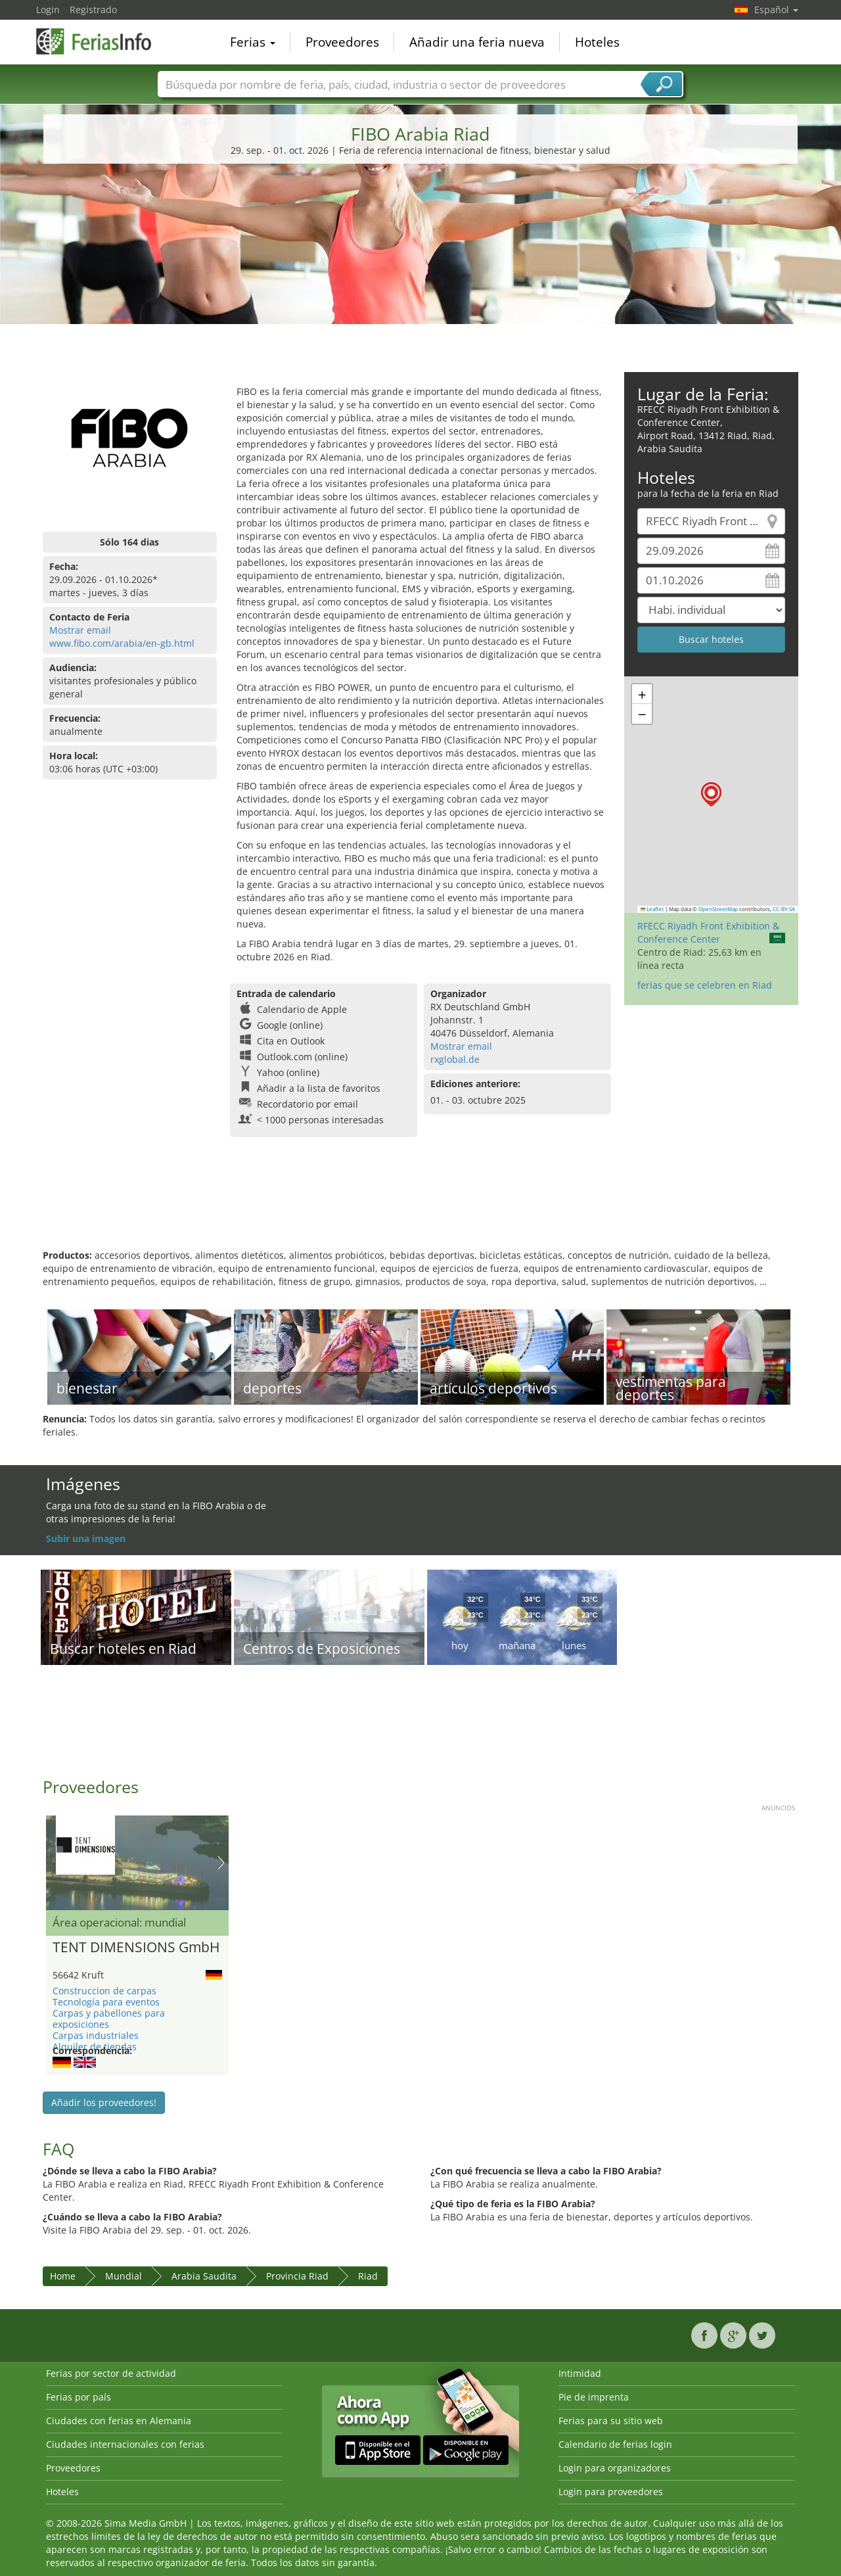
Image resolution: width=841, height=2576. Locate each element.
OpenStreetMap (718, 909)
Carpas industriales (96, 2035)
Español (776, 9)
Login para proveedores (610, 2491)
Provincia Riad (297, 2276)
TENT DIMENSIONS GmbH (136, 1947)
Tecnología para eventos (106, 2002)
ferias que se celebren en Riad (704, 985)
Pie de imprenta (593, 2397)
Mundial (123, 2276)
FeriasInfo (102, 41)
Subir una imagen (85, 1538)
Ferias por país (78, 2397)
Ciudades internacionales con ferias (125, 2444)
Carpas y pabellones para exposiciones (109, 2018)
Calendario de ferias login (615, 2444)
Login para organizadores (614, 2468)
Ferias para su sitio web (610, 2420)
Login (48, 9)
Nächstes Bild (221, 1863)
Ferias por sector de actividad (111, 2373)
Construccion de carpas (104, 1990)
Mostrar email (80, 630)
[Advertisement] (420, 273)
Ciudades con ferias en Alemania (118, 2420)
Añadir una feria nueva (477, 42)
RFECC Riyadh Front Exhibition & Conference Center (708, 932)
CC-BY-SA (784, 909)
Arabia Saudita (204, 2276)
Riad (368, 2276)
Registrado (93, 9)
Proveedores (342, 42)
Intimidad (579, 2373)
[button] (711, 794)
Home (63, 2276)
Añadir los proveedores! (103, 2102)
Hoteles (597, 42)
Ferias (252, 42)
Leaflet (652, 909)
